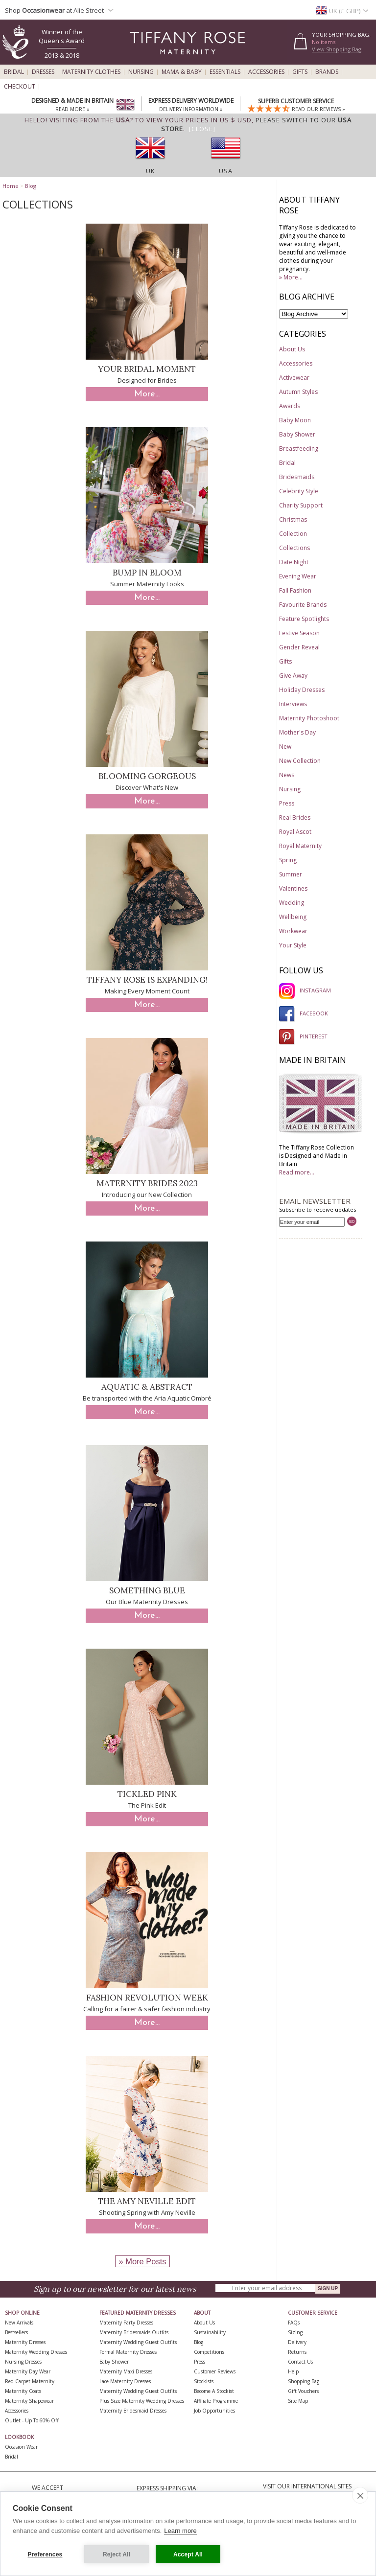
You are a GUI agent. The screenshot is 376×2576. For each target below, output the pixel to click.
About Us (292, 349)
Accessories (266, 72)
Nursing (141, 72)
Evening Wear (297, 576)
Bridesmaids (296, 477)
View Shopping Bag (336, 49)
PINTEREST (303, 1036)
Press (286, 803)
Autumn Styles (298, 392)
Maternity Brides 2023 (147, 1183)
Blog (30, 185)
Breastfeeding (298, 448)
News (286, 775)
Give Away (293, 675)
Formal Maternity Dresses (128, 2351)
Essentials (225, 72)
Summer (290, 874)
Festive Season (299, 633)
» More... (291, 277)
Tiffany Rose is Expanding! (147, 979)
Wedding (291, 902)
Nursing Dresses (23, 2361)
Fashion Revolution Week (147, 1997)
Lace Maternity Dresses (125, 2381)
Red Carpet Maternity (29, 2381)
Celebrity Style (298, 491)
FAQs (294, 2322)
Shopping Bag (303, 2381)
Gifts (299, 72)
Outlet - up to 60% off (32, 2420)
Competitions (209, 2351)
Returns (297, 2351)
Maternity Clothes (91, 72)
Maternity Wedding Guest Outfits (138, 2342)
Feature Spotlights (304, 619)
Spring (288, 860)
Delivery (297, 2342)
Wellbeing (292, 917)
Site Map (298, 2400)
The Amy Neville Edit (147, 2201)
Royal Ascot (295, 832)
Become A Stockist (214, 2391)
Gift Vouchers (303, 2391)
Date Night (293, 562)
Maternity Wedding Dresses (36, 2351)
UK (150, 170)
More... (147, 394)
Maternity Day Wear (27, 2371)
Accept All (188, 2554)
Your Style (292, 945)
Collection (293, 533)
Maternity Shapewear (29, 2400)
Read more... (296, 1172)
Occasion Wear (21, 2446)
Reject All (116, 2554)
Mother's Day (297, 732)
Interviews (293, 704)
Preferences (45, 2554)
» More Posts (142, 2261)
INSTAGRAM (305, 990)
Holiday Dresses (302, 690)
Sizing (295, 2332)
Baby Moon (295, 420)
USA (226, 170)
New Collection (300, 761)
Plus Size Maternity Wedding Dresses (141, 2400)
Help (293, 2371)
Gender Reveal (299, 647)
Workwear (293, 931)
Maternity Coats (23, 2391)
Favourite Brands (303, 604)
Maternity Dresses (25, 2342)
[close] (360, 2495)
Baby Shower (297, 434)
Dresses (43, 72)
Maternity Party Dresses (126, 2322)
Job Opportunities (214, 2410)
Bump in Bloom (147, 572)
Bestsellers (16, 2332)
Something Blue (147, 1590)
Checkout (19, 87)
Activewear (294, 377)
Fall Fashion (295, 590)
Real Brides (294, 817)
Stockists (203, 2381)
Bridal (14, 72)
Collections (294, 548)
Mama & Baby (182, 72)
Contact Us (300, 2361)
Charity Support (301, 505)
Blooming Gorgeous (147, 776)
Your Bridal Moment (147, 369)
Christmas (293, 519)
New (285, 746)
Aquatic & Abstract (146, 1386)
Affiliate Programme (216, 2400)
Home (10, 185)
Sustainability (210, 2332)
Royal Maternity (300, 846)
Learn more (180, 2530)
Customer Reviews (214, 2371)
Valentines (293, 888)
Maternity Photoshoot (309, 718)
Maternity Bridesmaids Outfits (133, 2332)
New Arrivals (19, 2322)
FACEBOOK (303, 1013)
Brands (326, 72)
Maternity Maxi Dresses (125, 2371)
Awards (289, 406)
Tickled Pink (147, 1794)
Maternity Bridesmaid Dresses (132, 2410)
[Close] (202, 128)
